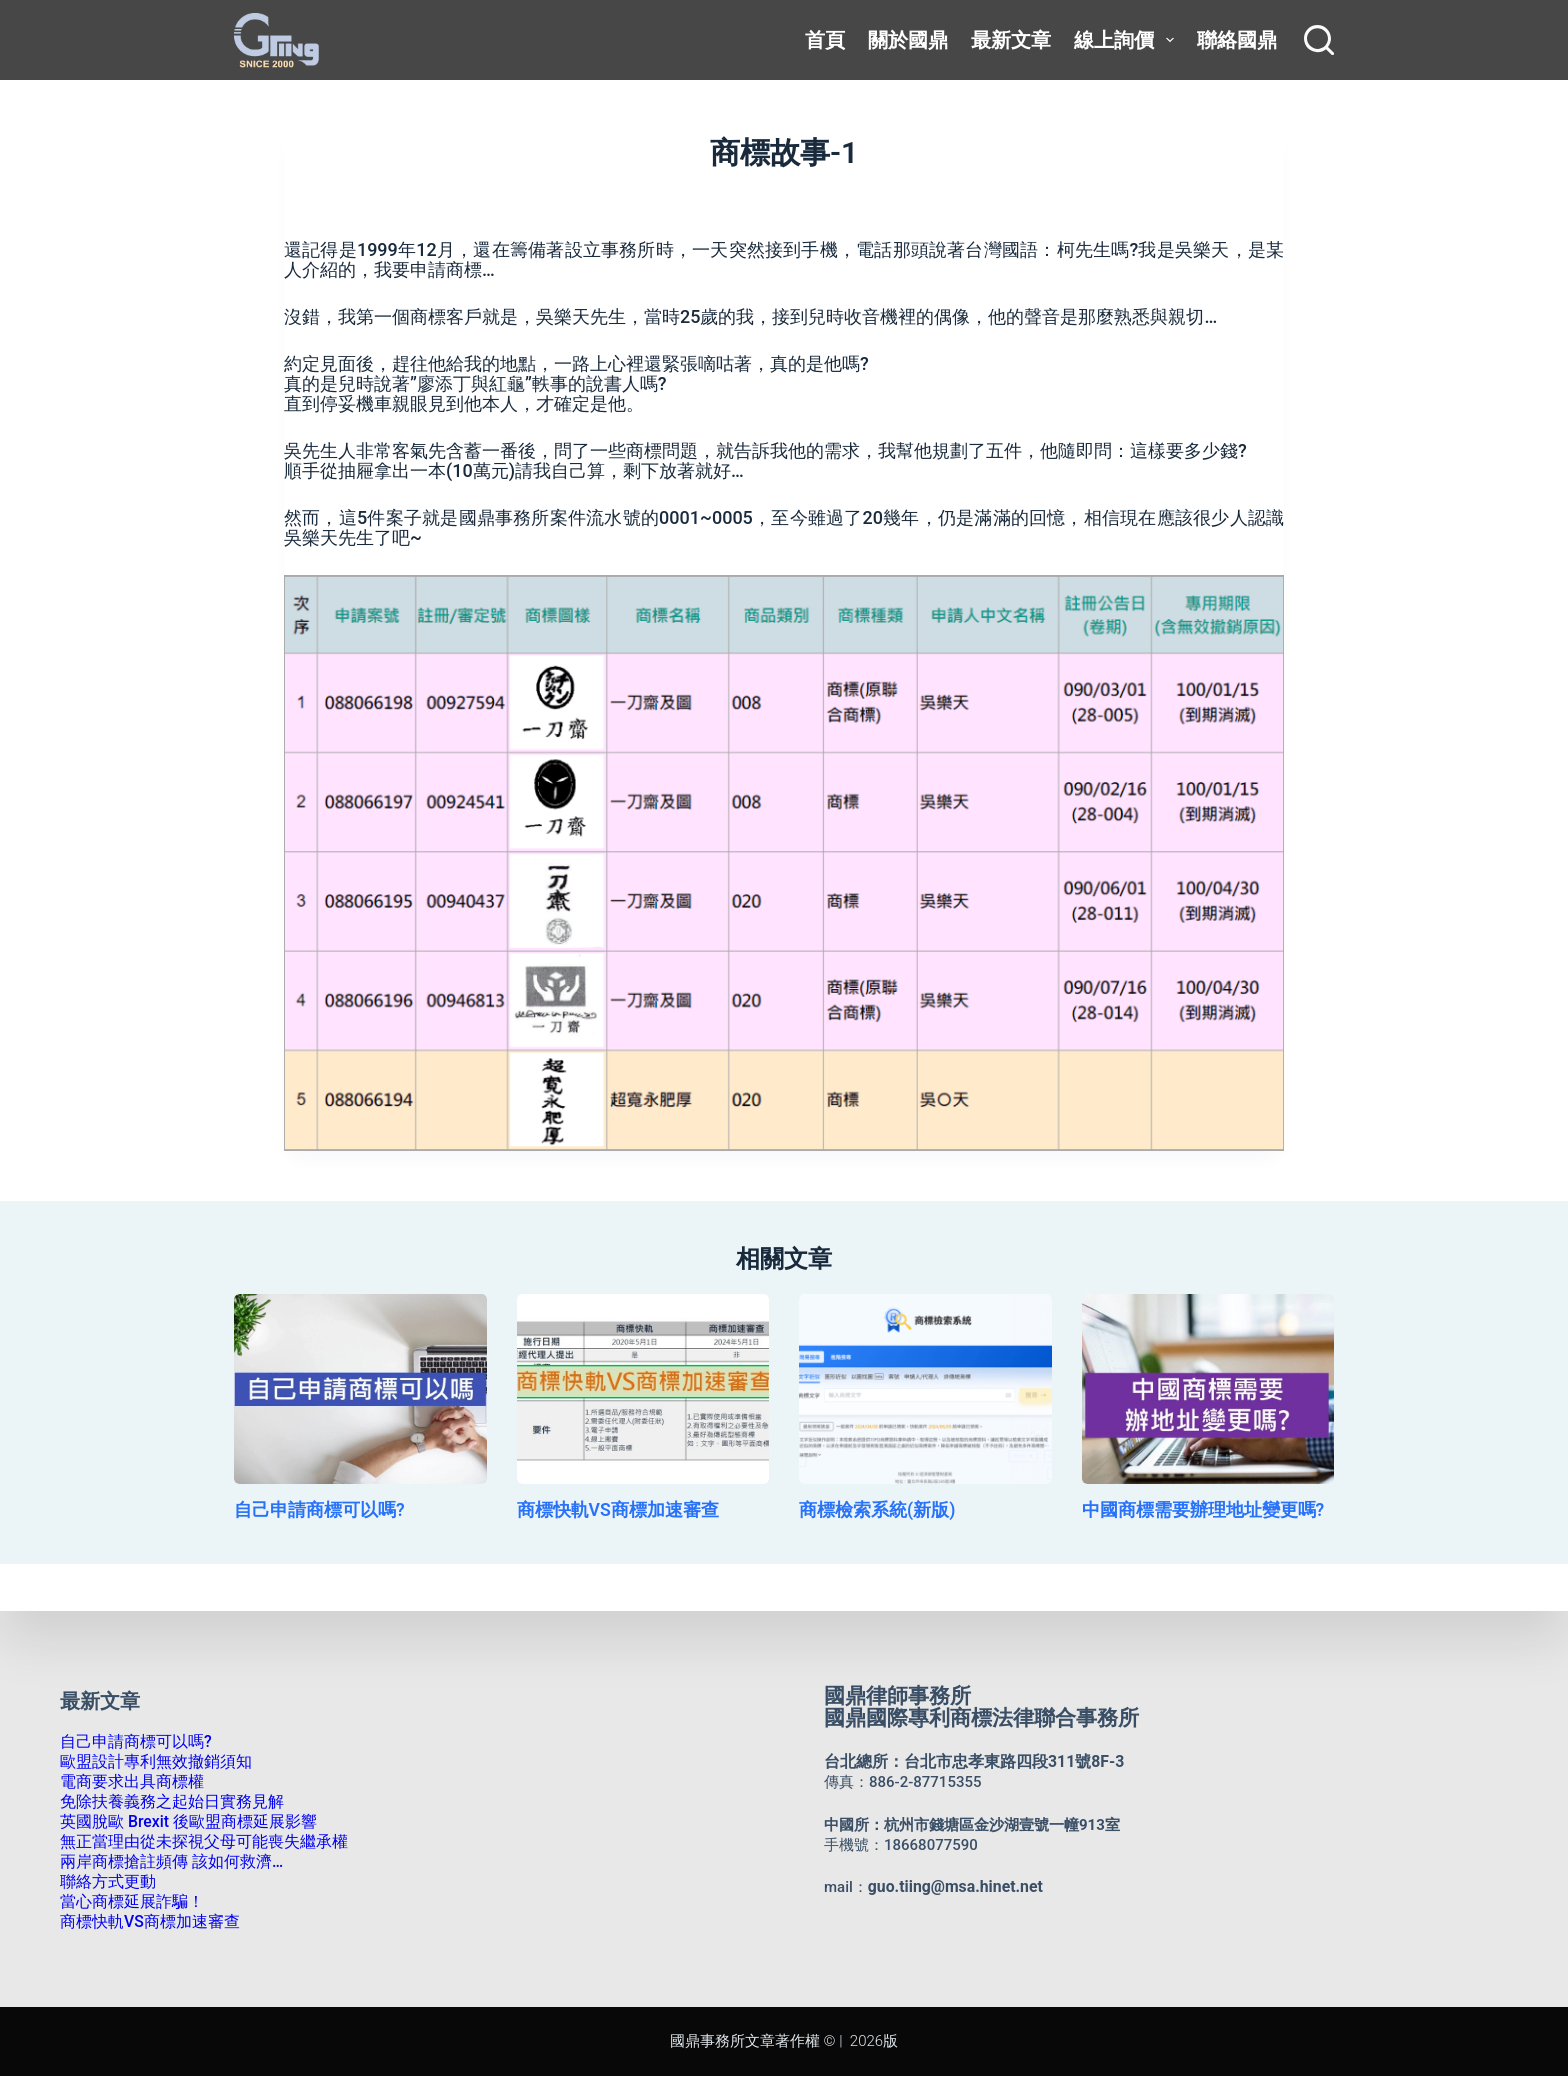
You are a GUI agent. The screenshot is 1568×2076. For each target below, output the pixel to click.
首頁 (825, 40)
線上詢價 (1127, 40)
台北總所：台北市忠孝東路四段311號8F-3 (965, 1762)
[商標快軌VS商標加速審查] (643, 1388)
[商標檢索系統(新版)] (925, 1388)
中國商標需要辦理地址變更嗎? (1190, 1515)
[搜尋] (1319, 40)
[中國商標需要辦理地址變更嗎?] (1208, 1388)
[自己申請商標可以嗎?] (360, 1388)
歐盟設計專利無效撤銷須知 (150, 1762)
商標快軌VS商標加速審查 (607, 1515)
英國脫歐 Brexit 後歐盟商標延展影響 (181, 1822)
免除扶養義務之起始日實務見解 (165, 1802)
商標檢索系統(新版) (868, 1515)
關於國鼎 (908, 40)
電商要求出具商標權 (127, 1782)
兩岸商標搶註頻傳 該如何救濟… (164, 1862)
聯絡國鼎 (1237, 40)
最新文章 (1011, 40)
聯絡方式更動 (105, 1882)
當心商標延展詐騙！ (127, 1902)
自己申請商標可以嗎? (310, 1515)
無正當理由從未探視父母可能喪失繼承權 (195, 1842)
